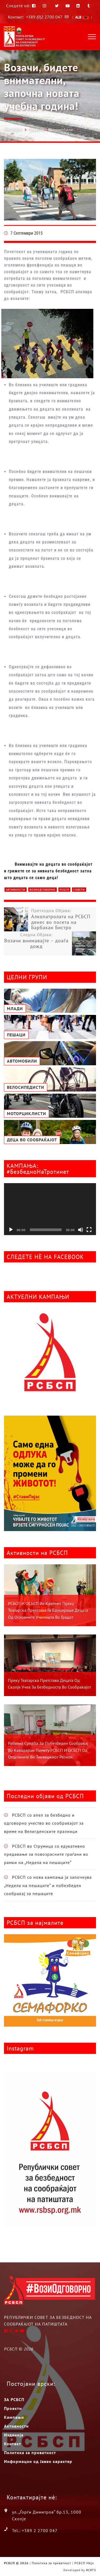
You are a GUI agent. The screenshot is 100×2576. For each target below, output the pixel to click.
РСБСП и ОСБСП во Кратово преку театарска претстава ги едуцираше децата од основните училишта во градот (48, 1610)
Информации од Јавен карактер (38, 2461)
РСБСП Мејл (84, 2563)
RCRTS (91, 2570)
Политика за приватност (30, 2452)
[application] (50, 1209)
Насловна (13, 129)
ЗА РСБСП (14, 2399)
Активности (15, 889)
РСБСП (64, 889)
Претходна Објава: (63, 919)
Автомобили (61, 129)
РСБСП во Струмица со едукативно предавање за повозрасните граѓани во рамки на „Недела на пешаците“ (46, 1854)
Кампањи (14, 2417)
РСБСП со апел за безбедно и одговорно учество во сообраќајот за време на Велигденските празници (44, 1823)
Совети (79, 889)
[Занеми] (80, 1229)
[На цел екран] (89, 1229)
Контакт (12, 2443)
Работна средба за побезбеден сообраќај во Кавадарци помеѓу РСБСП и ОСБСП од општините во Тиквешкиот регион (48, 1750)
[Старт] (11, 1229)
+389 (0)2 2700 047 (44, 17)
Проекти (36, 129)
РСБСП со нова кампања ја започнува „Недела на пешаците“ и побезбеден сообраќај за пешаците (48, 1885)
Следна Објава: (36, 940)
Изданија (13, 2435)
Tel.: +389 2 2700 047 (35, 2530)
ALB (82, 17)
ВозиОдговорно (42, 889)
